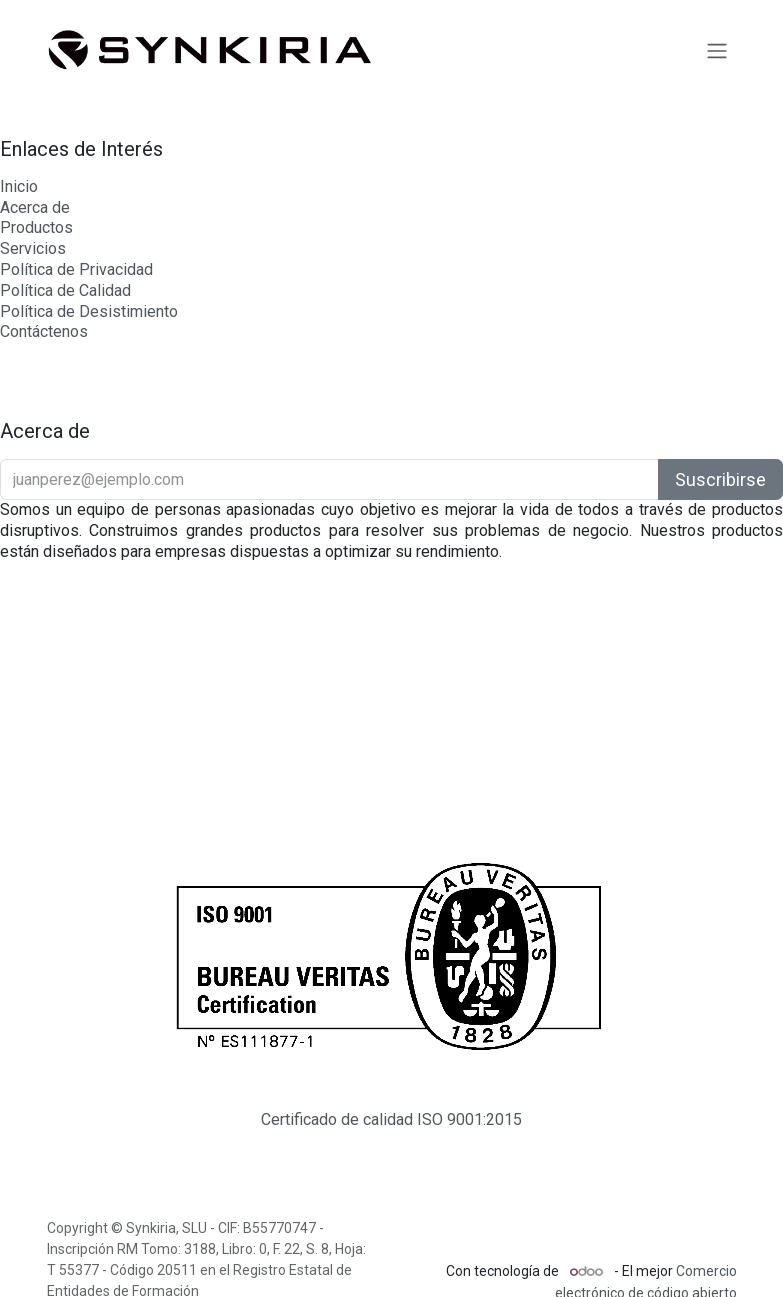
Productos (36, 227)
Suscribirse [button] (720, 479)
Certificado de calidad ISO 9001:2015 (391, 1119)
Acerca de (35, 207)
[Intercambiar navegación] (717, 50)
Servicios (33, 248)
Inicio (19, 186)
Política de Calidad (65, 290)
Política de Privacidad (76, 269)
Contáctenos (44, 331)
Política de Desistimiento (89, 311)
